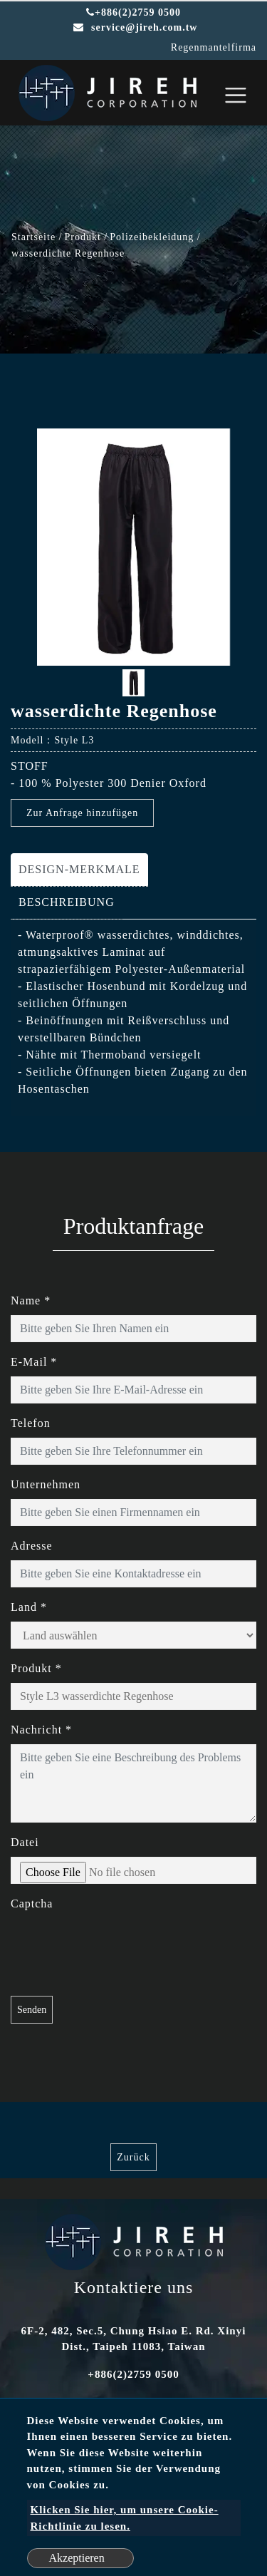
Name (31, 1300)
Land (29, 1607)
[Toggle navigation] (236, 95)
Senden (31, 2009)
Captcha (32, 1903)
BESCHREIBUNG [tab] (67, 902)
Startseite (33, 237)
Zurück (133, 2157)
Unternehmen (45, 1484)
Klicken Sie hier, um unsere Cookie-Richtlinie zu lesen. (125, 2518)
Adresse (32, 1546)
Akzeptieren (77, 2558)
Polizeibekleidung (152, 237)
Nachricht (41, 1730)
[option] (133, 547)
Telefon (31, 1423)
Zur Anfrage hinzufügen (82, 813)
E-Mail (34, 1362)
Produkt (83, 237)
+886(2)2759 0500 (133, 12)
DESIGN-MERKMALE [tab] (79, 869)
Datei (25, 1842)
